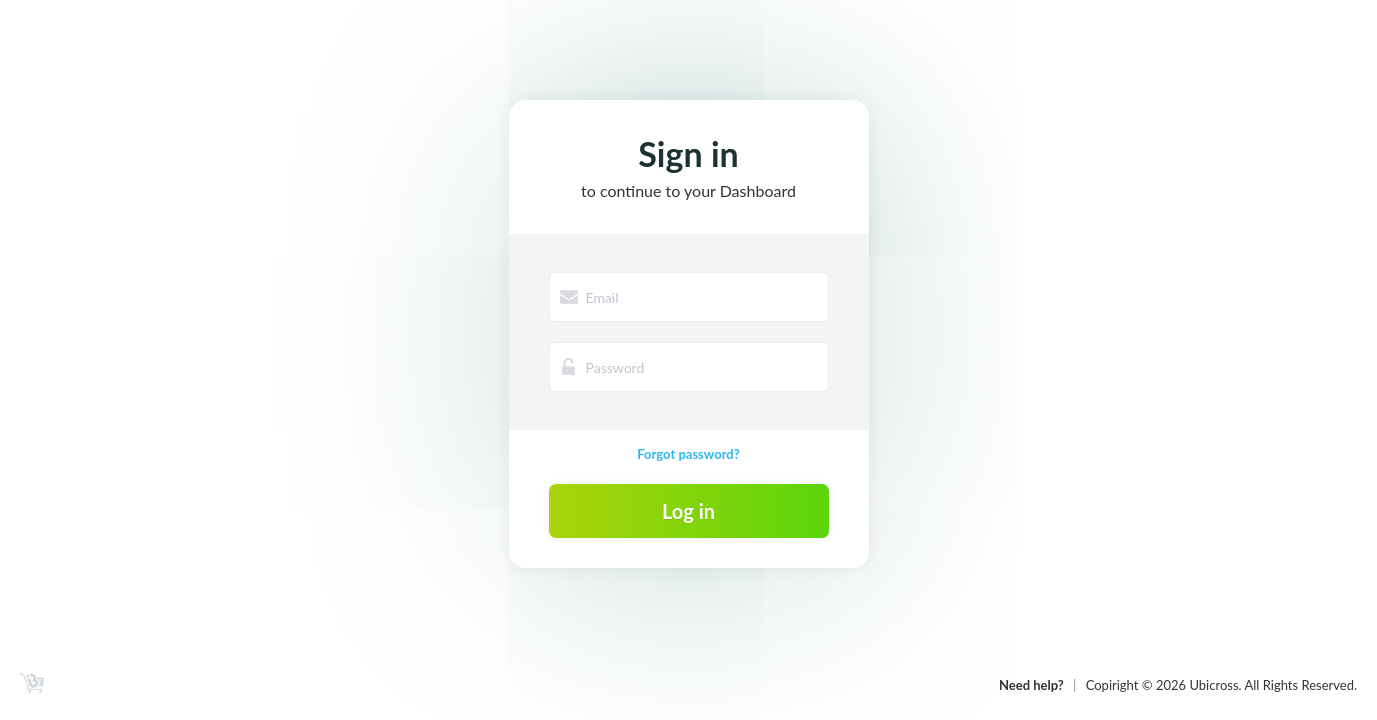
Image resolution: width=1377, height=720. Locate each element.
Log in (688, 511)
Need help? (1031, 685)
